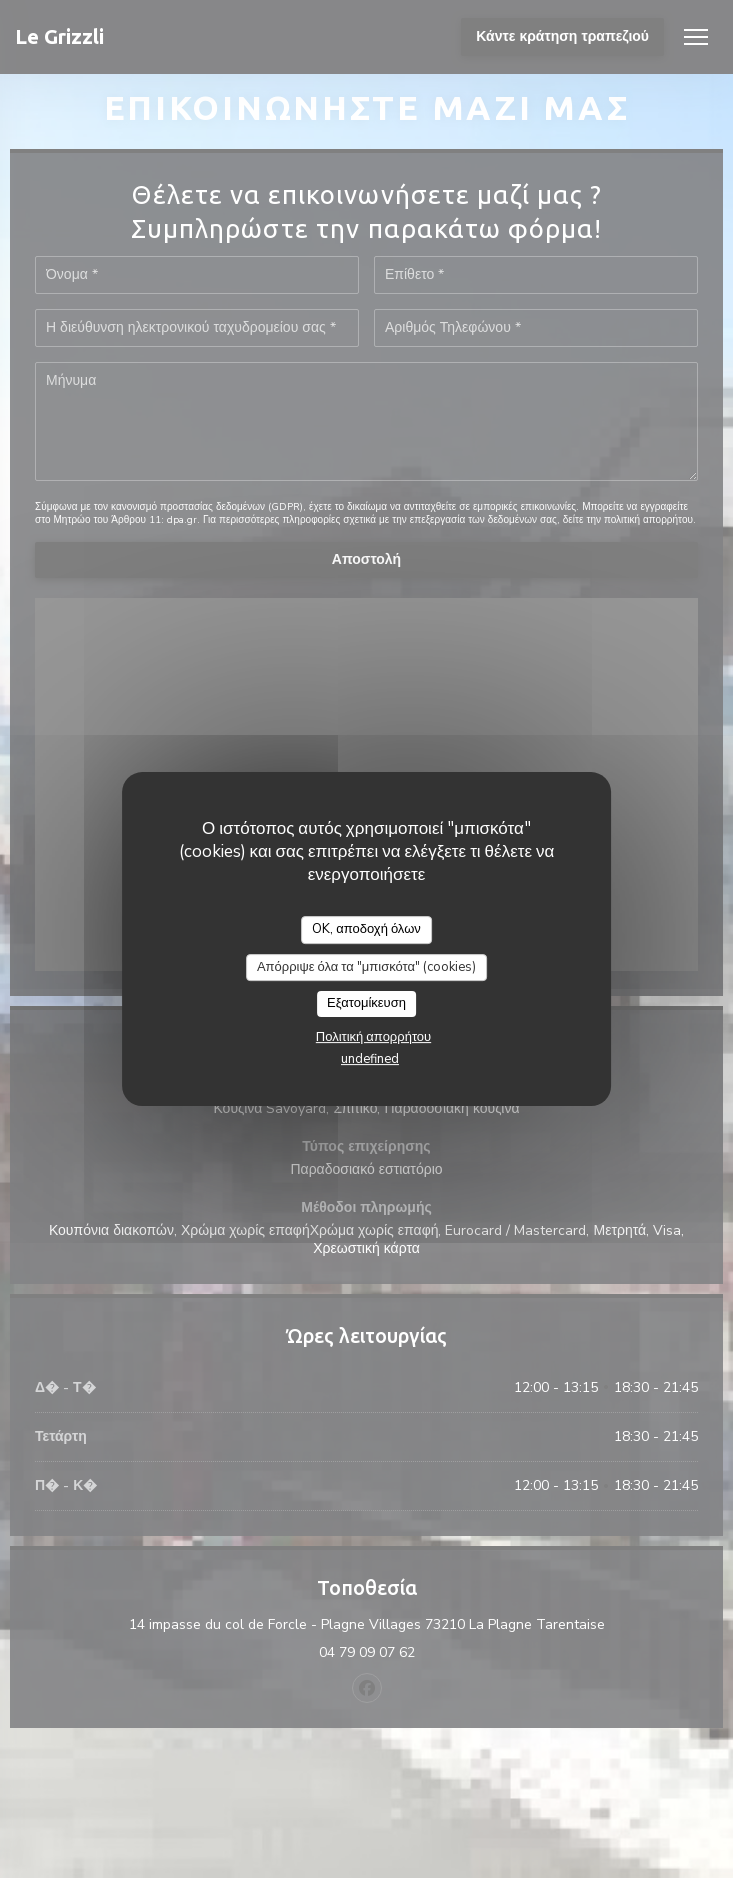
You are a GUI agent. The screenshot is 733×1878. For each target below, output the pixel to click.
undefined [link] (370, 1059)
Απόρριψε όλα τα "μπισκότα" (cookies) (366, 967)
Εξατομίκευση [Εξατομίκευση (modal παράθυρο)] (366, 1003)
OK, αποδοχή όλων (366, 929)
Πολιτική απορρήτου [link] (373, 1037)
